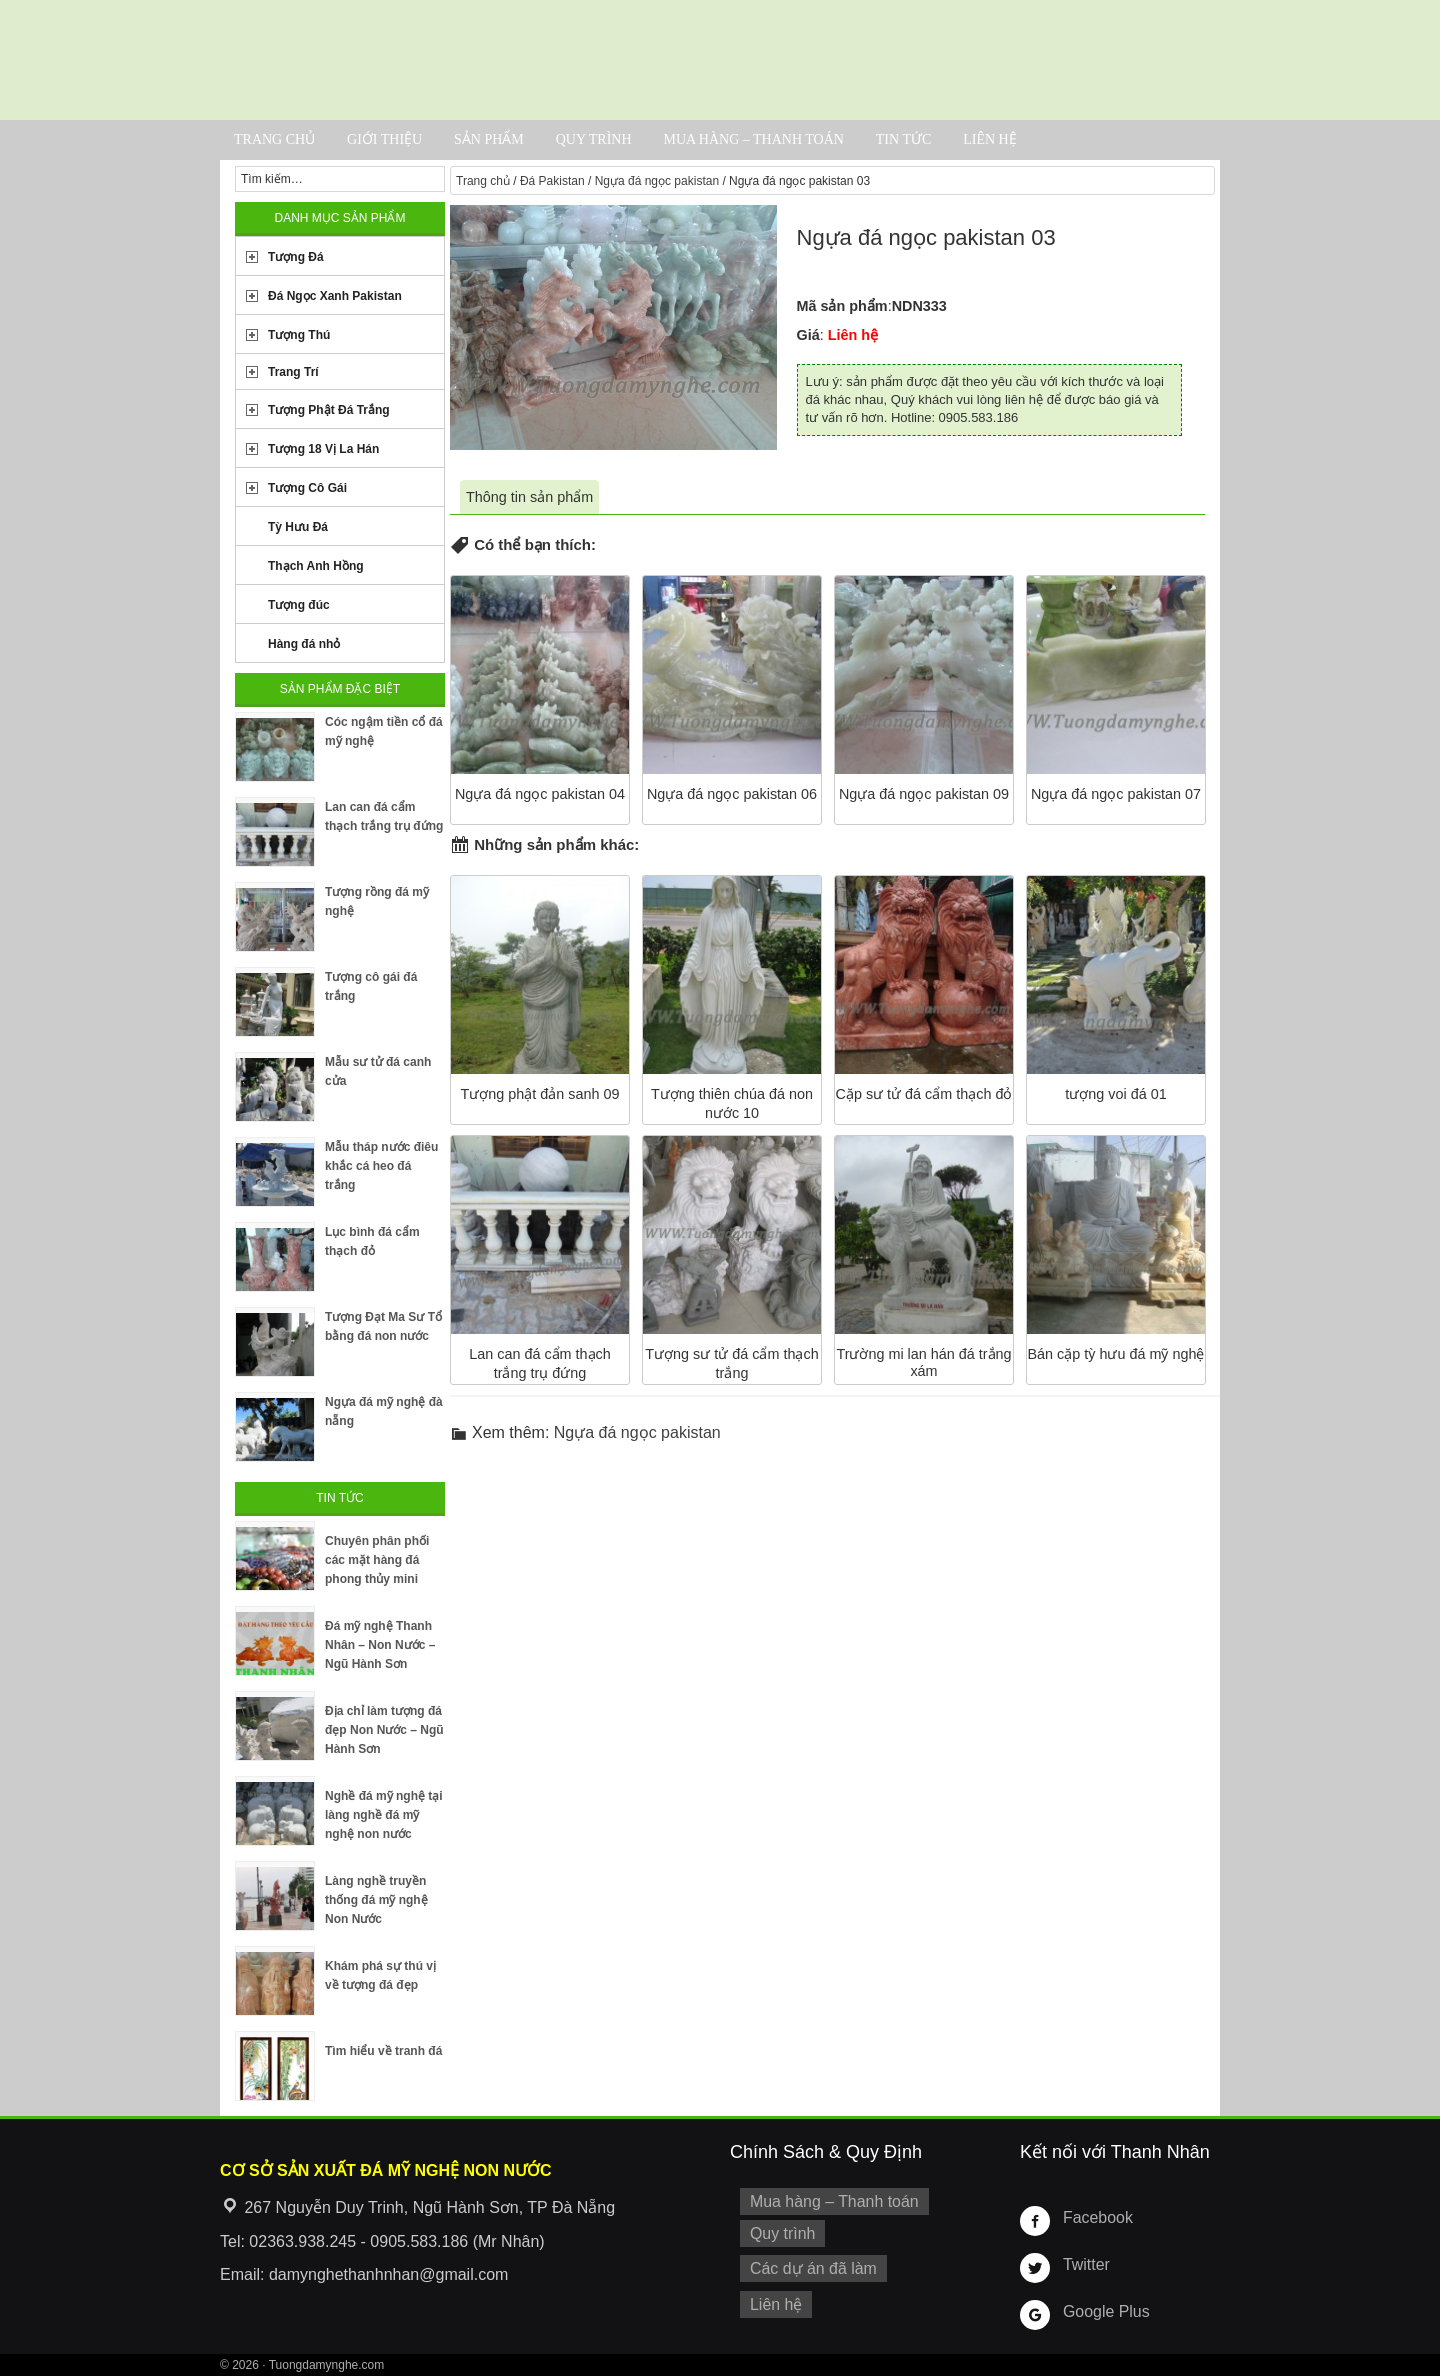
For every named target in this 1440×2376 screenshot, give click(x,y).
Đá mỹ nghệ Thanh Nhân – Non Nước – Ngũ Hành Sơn (380, 1645)
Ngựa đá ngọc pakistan (657, 181)
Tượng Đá (296, 257)
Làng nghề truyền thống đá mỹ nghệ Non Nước (376, 1900)
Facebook (1094, 2217)
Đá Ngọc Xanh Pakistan (335, 296)
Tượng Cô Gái (307, 488)
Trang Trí (293, 372)
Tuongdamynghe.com (327, 2365)
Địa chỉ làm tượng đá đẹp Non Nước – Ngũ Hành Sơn (384, 1730)
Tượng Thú (299, 335)
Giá (808, 335)
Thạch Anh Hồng (316, 566)
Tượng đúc (299, 605)
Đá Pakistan (552, 181)
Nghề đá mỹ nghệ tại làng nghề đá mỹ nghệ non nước (384, 1815)
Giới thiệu (384, 139)
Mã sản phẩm (842, 306)
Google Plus (1102, 2311)
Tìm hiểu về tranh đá (383, 2051)
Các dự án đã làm (807, 2263)
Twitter (1084, 2264)
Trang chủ (274, 139)
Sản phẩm (489, 139)
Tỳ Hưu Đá (298, 527)
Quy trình (594, 139)
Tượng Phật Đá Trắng (329, 410)
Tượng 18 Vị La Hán (323, 449)
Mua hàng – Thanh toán (753, 139)
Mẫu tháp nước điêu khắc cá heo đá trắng (381, 1166)
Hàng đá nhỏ (304, 644)
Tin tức (903, 139)
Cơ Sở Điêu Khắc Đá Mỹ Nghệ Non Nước (720, 60)
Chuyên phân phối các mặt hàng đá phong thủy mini (377, 1560)
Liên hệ (990, 139)
